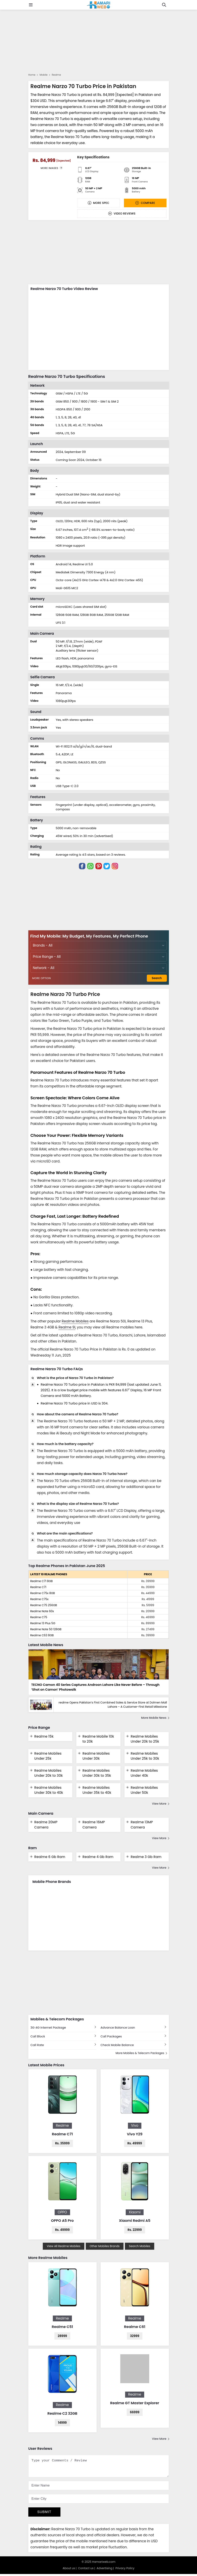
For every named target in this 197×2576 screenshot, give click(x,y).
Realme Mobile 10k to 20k (98, 1739)
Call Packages (111, 2036)
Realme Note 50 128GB (45, 1629)
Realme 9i (66, 1327)
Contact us (86, 2550)
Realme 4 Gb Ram (97, 1856)
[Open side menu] (31, 5)
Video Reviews (122, 214)
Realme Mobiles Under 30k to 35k (96, 1773)
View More (159, 1804)
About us (69, 2550)
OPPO (62, 2197)
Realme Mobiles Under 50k (144, 1790)
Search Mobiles (139, 2237)
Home (32, 74)
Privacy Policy (125, 2550)
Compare (145, 203)
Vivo (134, 2115)
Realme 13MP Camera (142, 1825)
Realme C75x (39, 1599)
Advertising (104, 2550)
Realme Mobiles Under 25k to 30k (145, 1756)
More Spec (98, 203)
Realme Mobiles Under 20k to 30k (48, 1773)
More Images (52, 168)
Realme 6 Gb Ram (49, 1856)
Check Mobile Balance (117, 2045)
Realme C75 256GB (43, 1605)
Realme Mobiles (75, 1321)
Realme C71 (38, 1587)
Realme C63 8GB (42, 1635)
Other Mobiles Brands (105, 2237)
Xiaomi (135, 2197)
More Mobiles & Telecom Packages (139, 2053)
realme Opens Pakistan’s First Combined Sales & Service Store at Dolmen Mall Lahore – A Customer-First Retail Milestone (113, 1704)
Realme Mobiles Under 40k (144, 1773)
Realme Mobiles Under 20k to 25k (145, 1739)
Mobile (43, 74)
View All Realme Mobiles (63, 2237)
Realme (62, 2115)
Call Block (38, 2036)
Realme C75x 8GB (42, 1593)
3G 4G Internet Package (48, 2027)
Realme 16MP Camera (93, 1825)
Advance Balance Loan (118, 2027)
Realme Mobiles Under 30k (96, 1756)
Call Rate (37, 2045)
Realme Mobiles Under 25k (48, 1756)
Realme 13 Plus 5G (42, 1623)
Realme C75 (38, 1617)
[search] (164, 5)
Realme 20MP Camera (46, 1825)
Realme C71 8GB (41, 1581)
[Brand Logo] (48, 1892)
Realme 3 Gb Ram (146, 1856)
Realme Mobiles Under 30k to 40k (48, 1790)
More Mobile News (153, 1718)
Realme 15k (44, 1736)
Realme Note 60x (42, 1611)
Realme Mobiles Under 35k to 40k (96, 1790)
